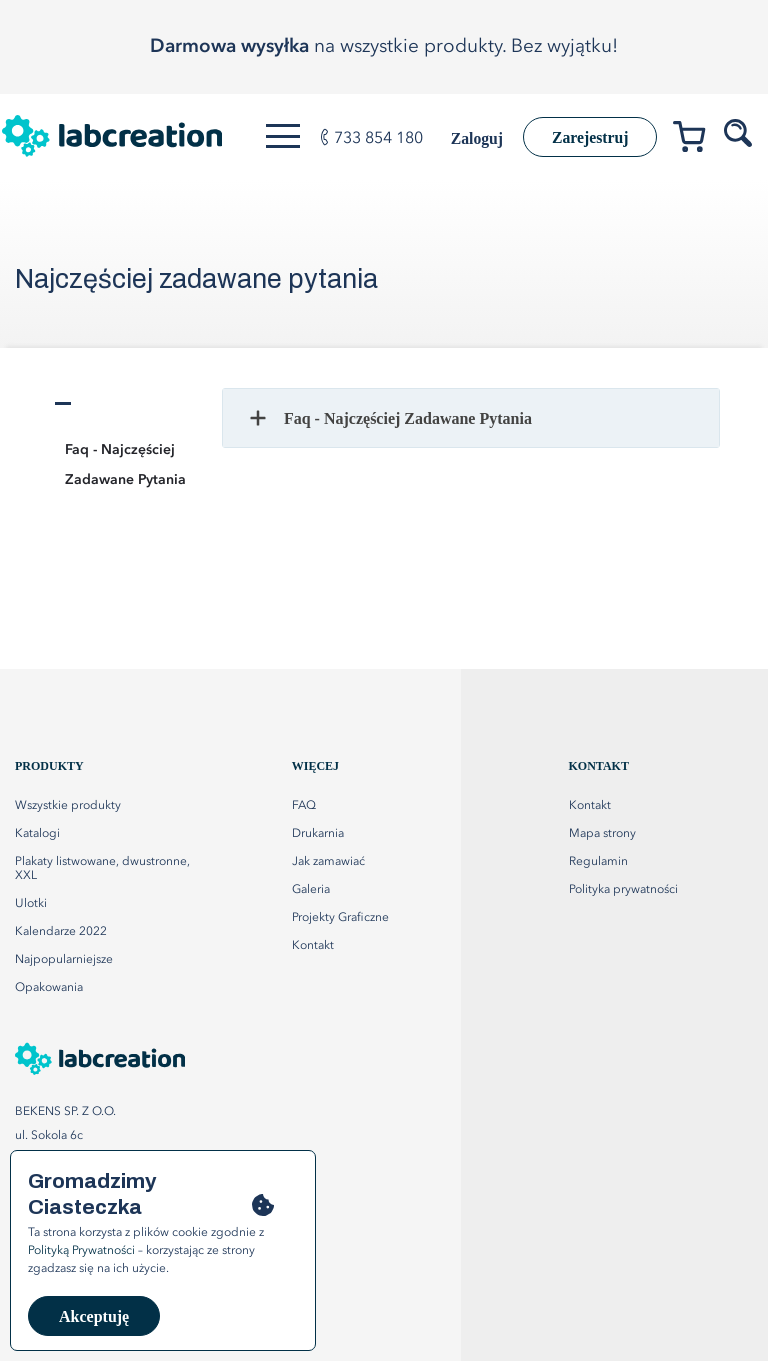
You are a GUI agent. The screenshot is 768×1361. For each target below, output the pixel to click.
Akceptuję (94, 1316)
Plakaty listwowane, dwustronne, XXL (102, 869)
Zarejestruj (588, 137)
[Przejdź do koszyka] (696, 140)
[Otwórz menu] (284, 136)
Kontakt (590, 806)
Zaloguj (471, 138)
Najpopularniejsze (64, 960)
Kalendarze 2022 (61, 932)
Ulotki (31, 904)
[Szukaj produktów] (740, 134)
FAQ (304, 806)
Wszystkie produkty (68, 806)
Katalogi (37, 834)
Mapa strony (602, 834)
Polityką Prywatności (81, 1251)
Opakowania (49, 988)
